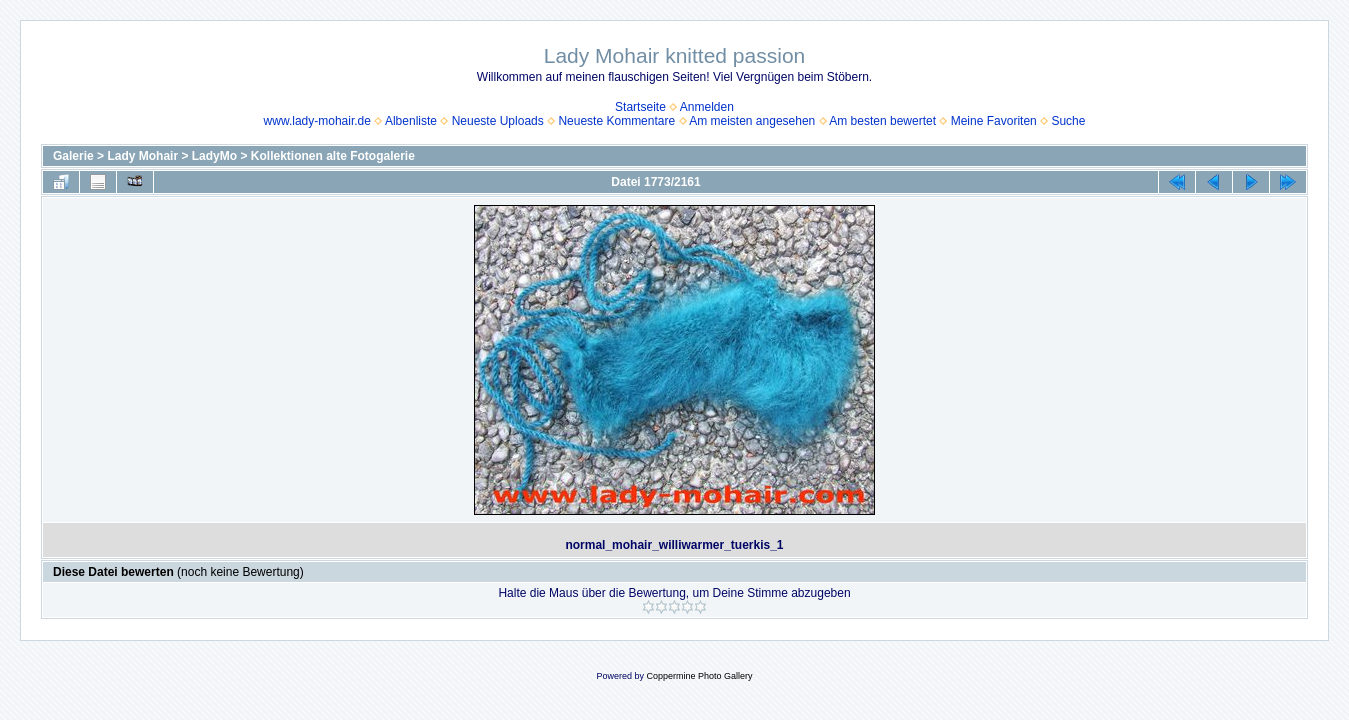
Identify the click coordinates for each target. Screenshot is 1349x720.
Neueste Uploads (498, 121)
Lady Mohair (142, 156)
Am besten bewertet (882, 121)
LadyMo (214, 156)
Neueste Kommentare (616, 121)
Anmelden (707, 107)
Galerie (73, 156)
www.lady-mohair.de (317, 121)
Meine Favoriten (994, 121)
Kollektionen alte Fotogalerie (333, 156)
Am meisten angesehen (752, 121)
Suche (1068, 121)
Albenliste (411, 121)
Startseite (640, 107)
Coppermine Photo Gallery (699, 676)
